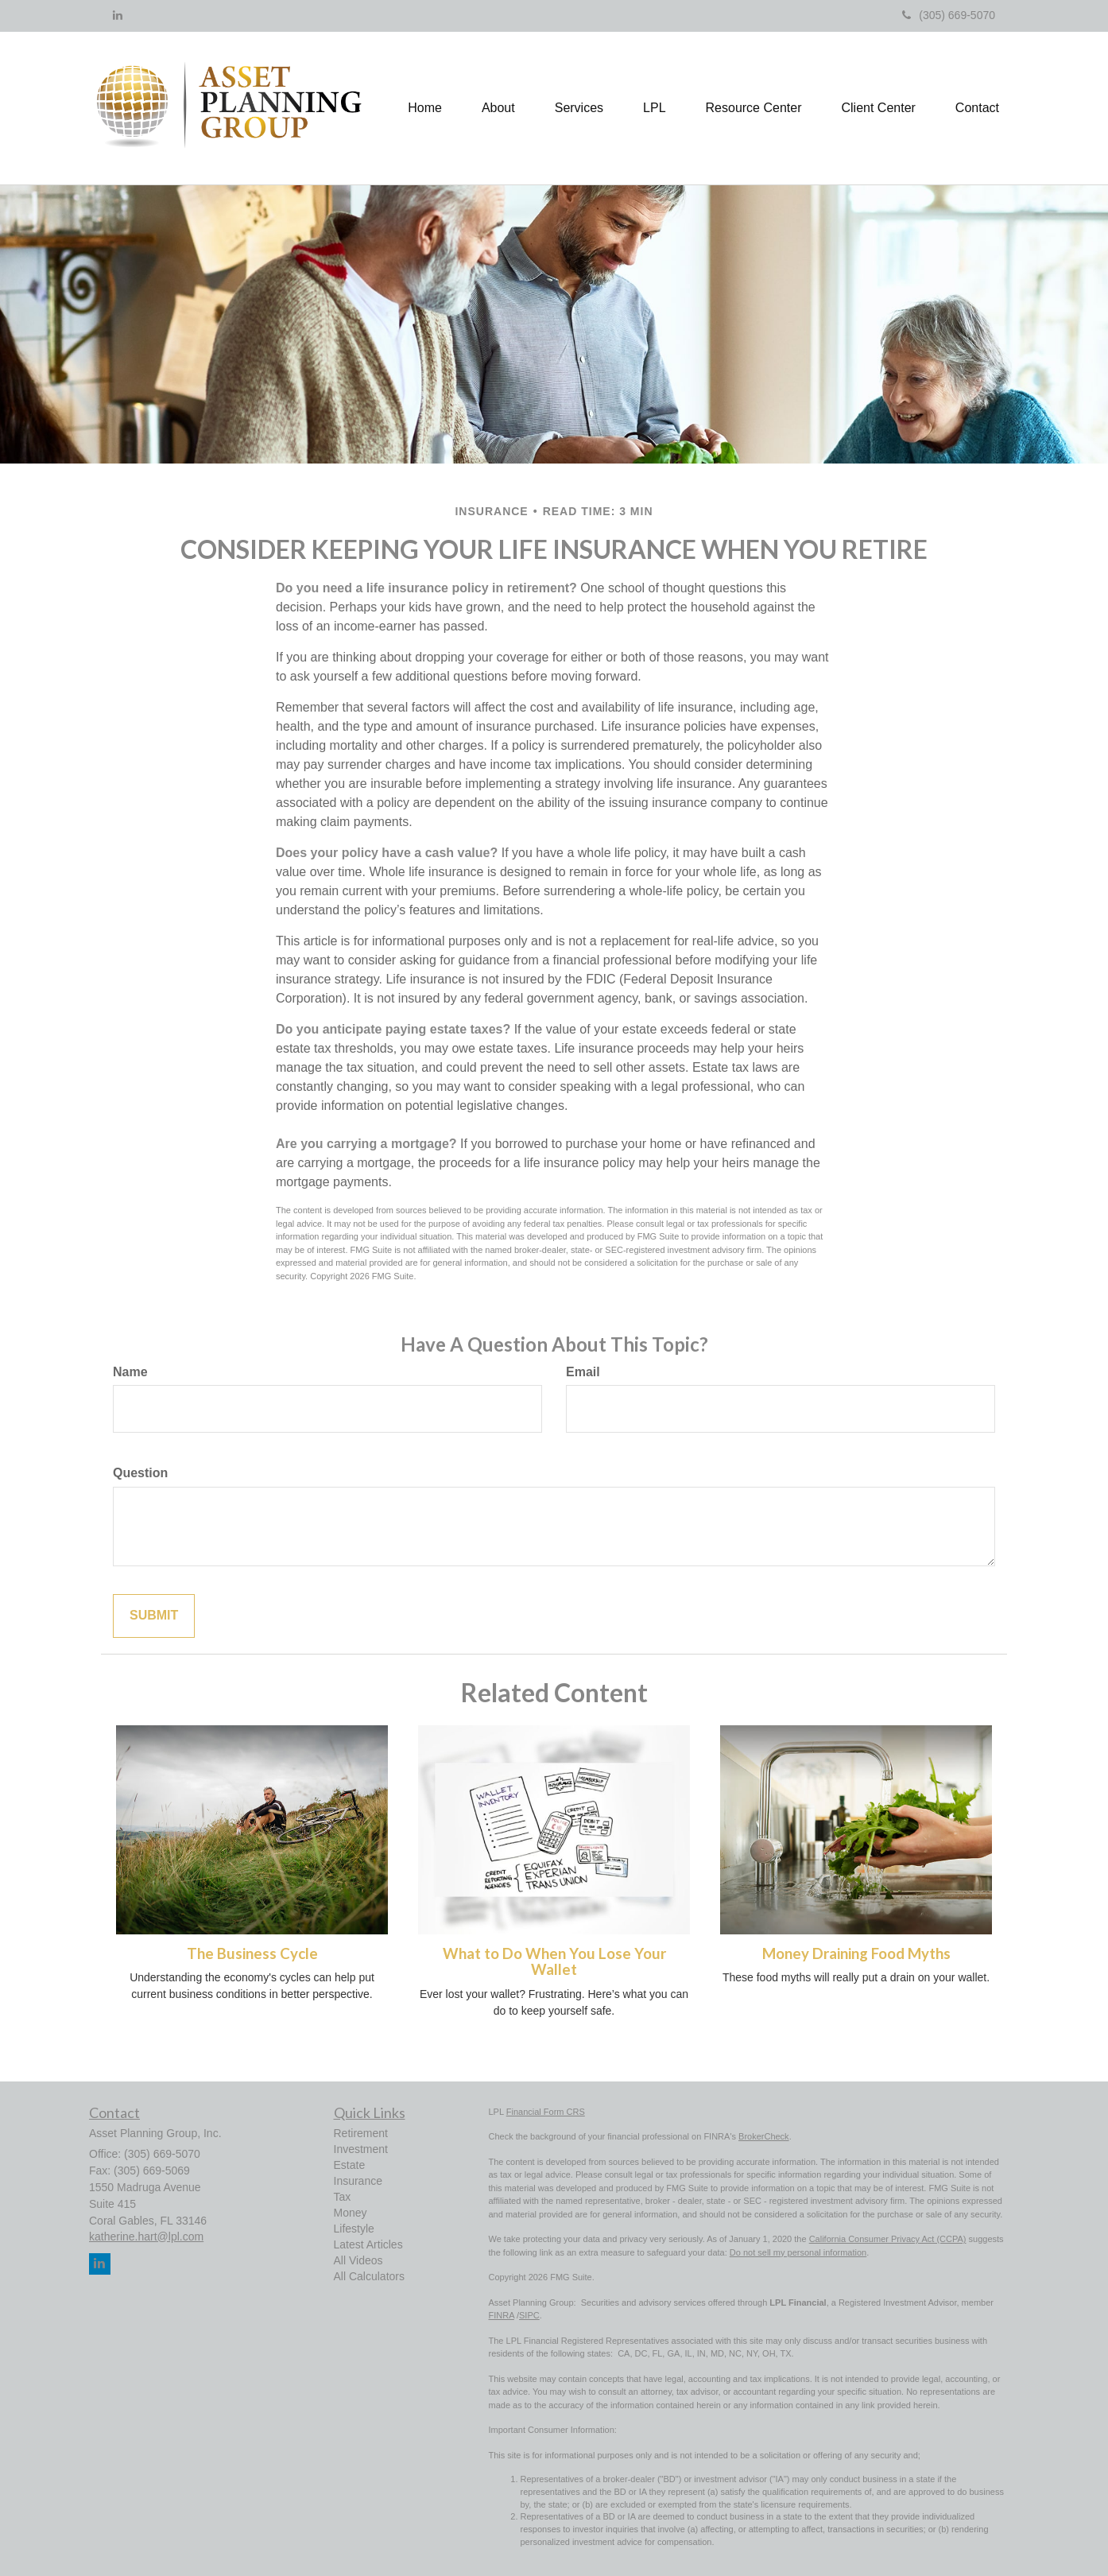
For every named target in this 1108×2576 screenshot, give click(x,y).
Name (130, 1372)
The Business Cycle (252, 1953)
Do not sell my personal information (798, 2252)
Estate (350, 2165)
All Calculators (369, 2276)
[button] (498, 108)
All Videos (358, 2260)
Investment (361, 2149)
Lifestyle (354, 2228)
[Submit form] (154, 1616)
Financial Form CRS (545, 2111)
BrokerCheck (763, 2136)
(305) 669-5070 (948, 15)
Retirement (361, 2133)
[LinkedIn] (117, 15)
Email (583, 1372)
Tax (342, 2196)
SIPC (529, 2315)
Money (350, 2212)
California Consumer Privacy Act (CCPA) (888, 2239)
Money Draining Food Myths (856, 1953)
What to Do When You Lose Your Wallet (554, 1962)
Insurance (358, 2180)
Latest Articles (368, 2244)
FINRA (501, 2315)
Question (140, 1473)
